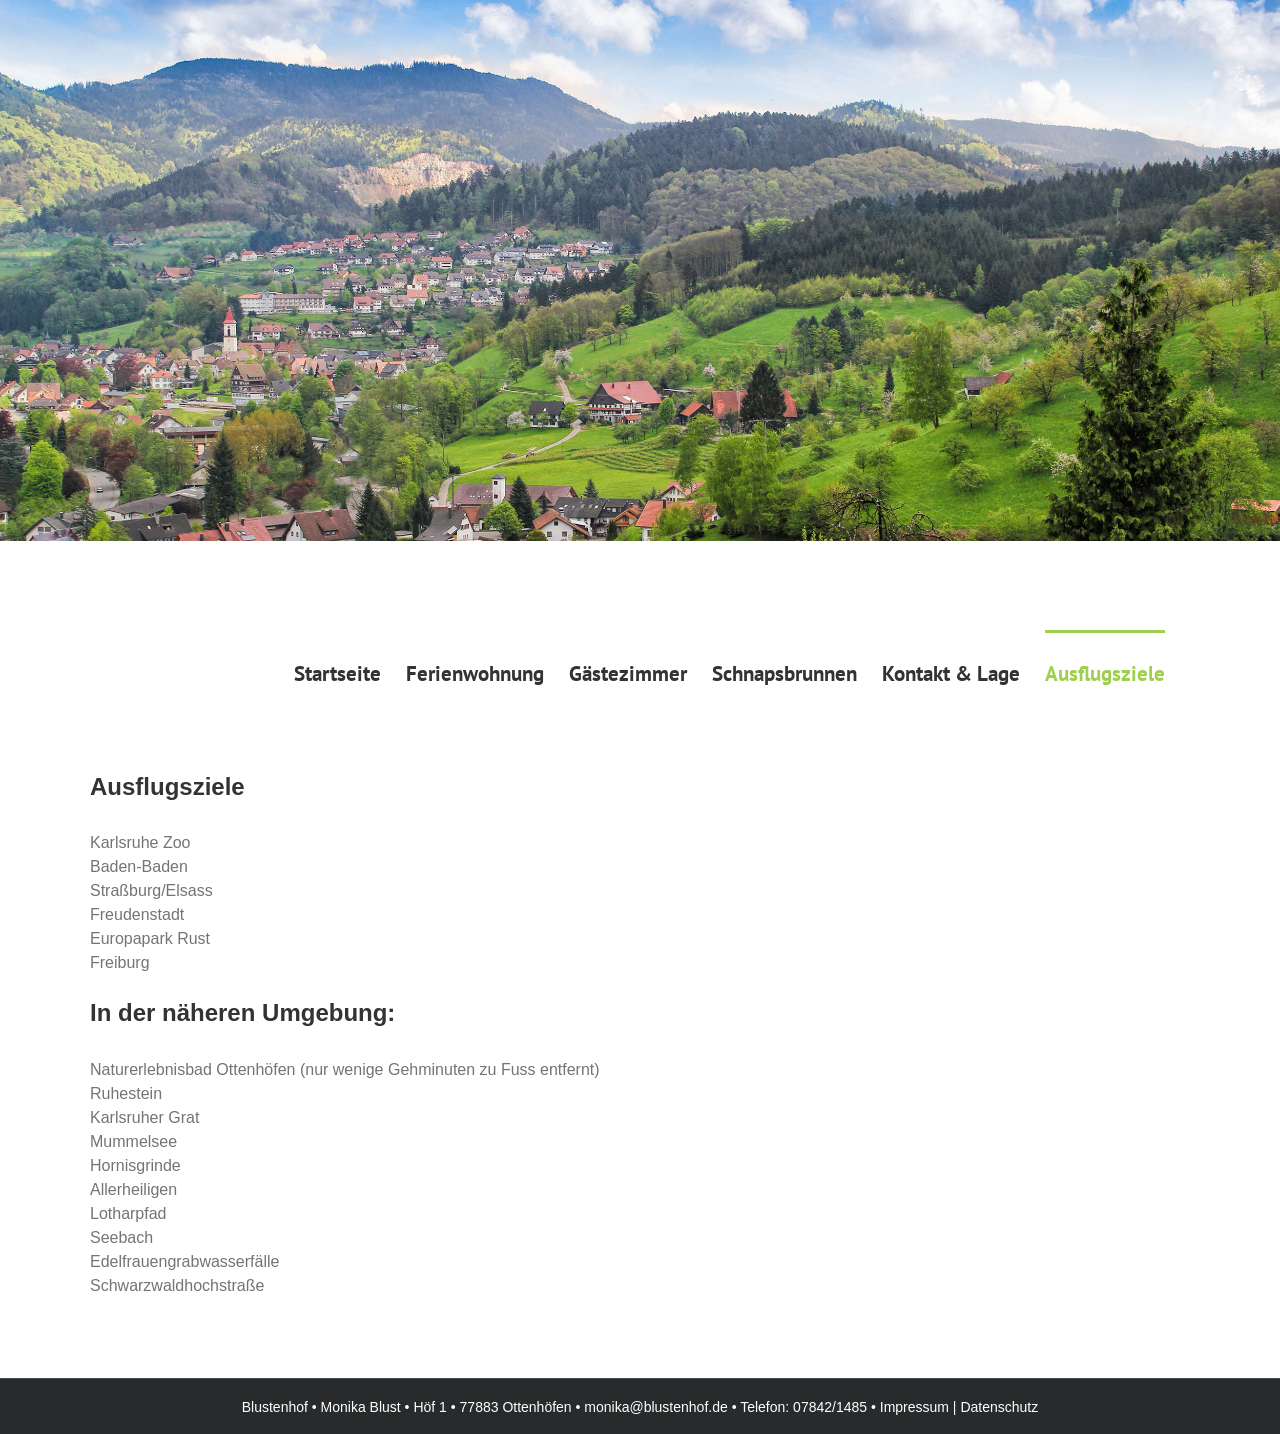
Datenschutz (999, 1407)
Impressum (914, 1407)
